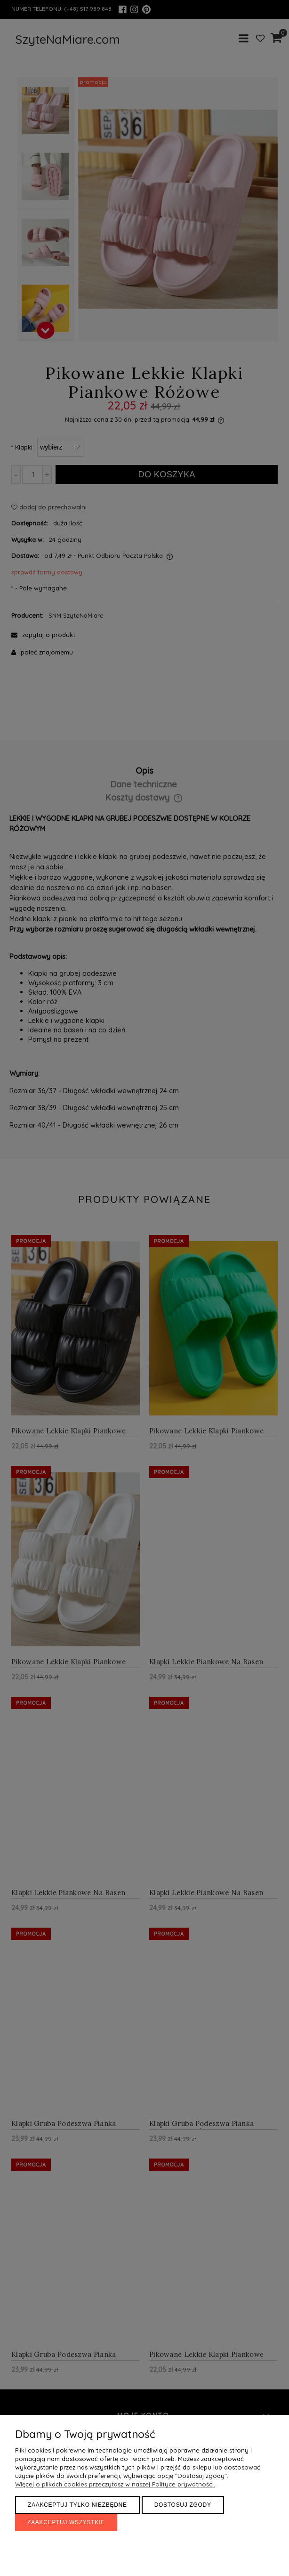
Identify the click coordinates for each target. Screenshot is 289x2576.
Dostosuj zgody (182, 2505)
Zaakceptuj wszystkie (66, 2522)
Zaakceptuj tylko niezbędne (77, 2505)
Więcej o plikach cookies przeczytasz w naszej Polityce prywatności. (115, 2484)
